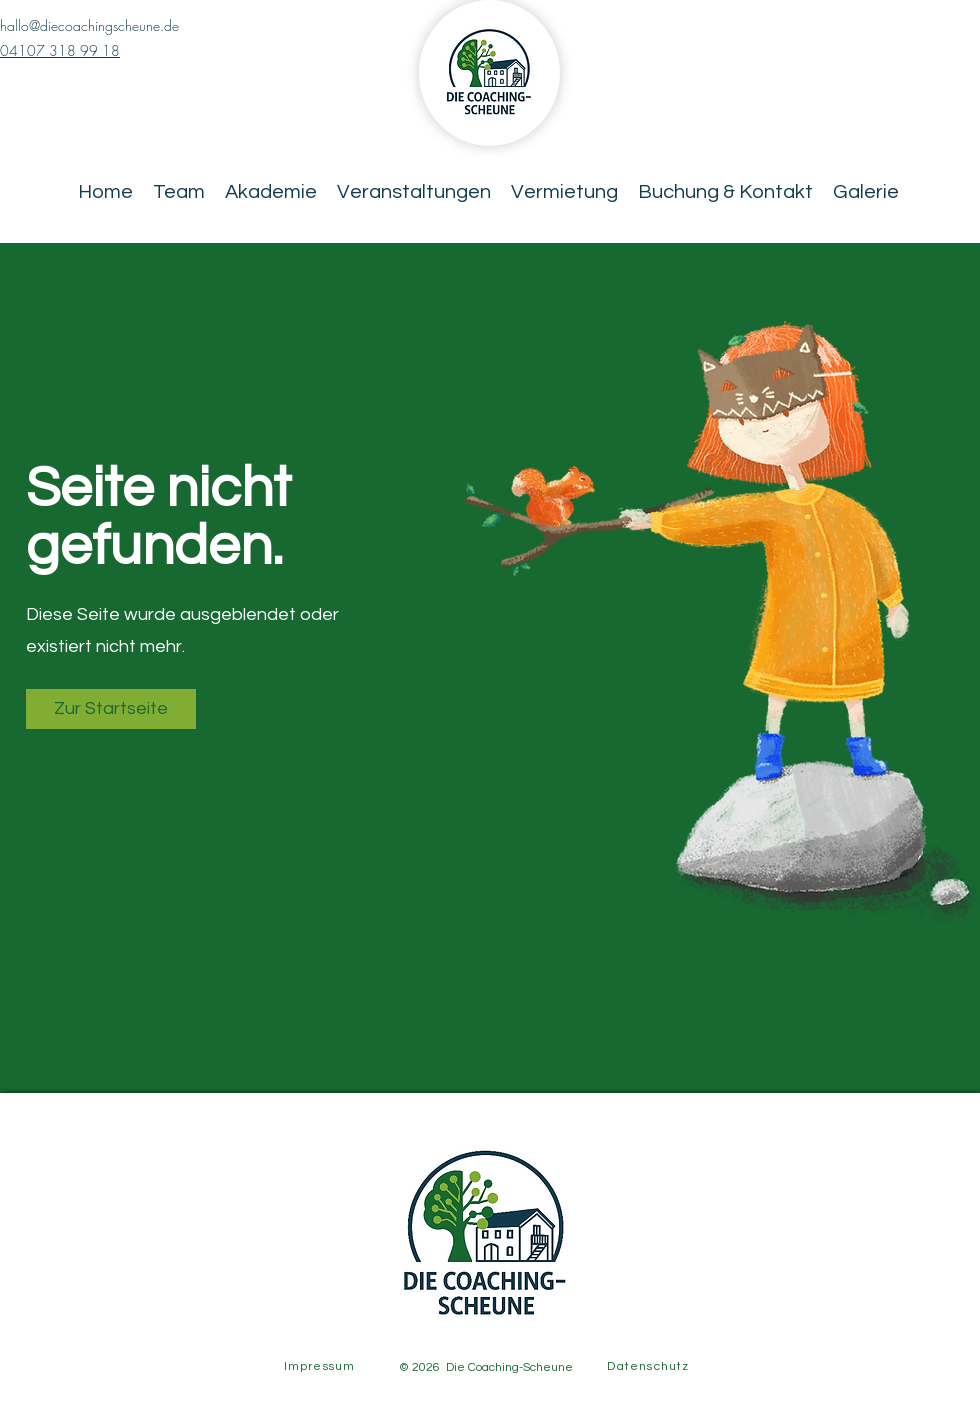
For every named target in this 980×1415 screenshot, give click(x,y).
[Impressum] (321, 1366)
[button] (111, 709)
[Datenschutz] (650, 1366)
